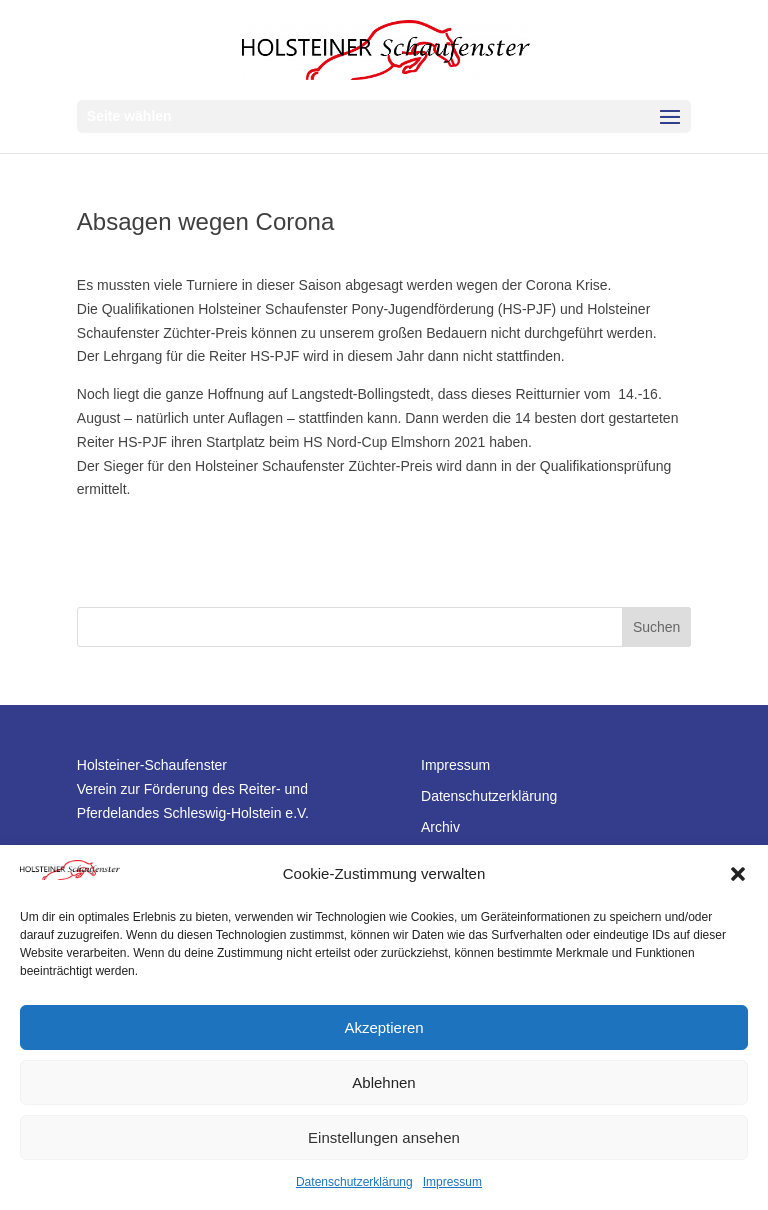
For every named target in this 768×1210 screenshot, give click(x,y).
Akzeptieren (383, 1027)
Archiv (440, 827)
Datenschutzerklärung (354, 1182)
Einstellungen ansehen (384, 1137)
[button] (738, 874)
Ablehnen (383, 1082)
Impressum (452, 1182)
